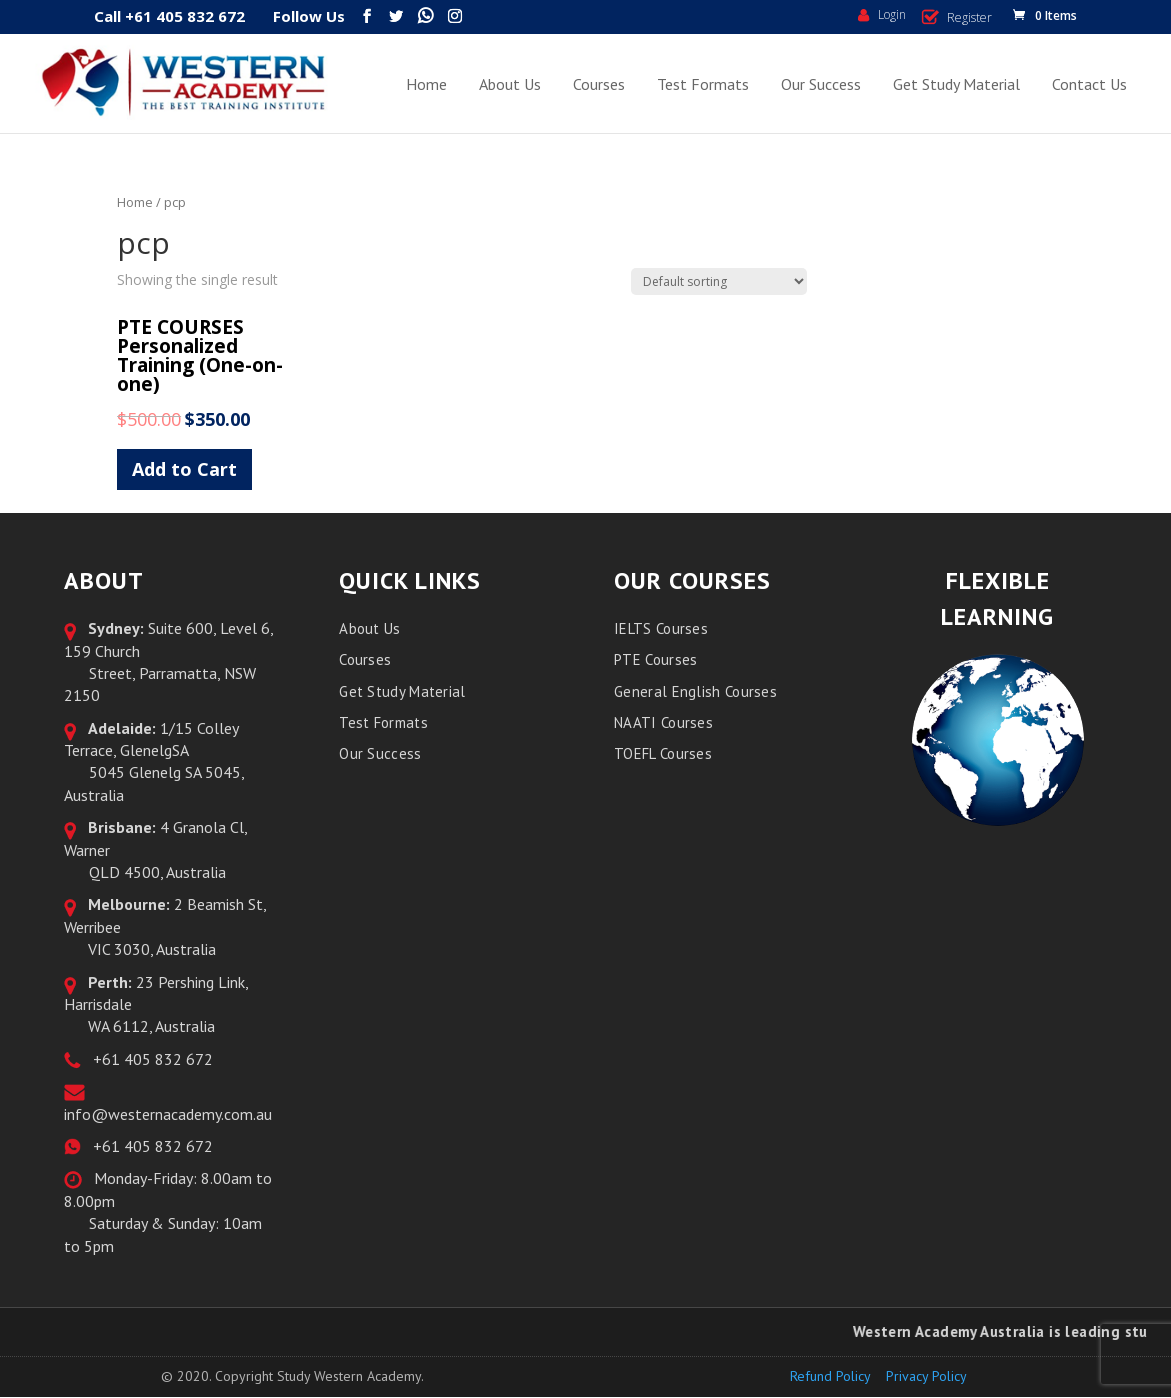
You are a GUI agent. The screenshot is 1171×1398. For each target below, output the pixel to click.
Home (426, 84)
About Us (510, 84)
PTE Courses (655, 659)
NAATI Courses (663, 722)
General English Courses (695, 691)
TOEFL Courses (663, 753)
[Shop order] (719, 281)
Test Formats (703, 84)
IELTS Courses (661, 628)
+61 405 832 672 (149, 1059)
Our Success (821, 84)
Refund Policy (830, 1376)
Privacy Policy (926, 1376)
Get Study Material (956, 84)
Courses (599, 84)
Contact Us (1089, 84)
